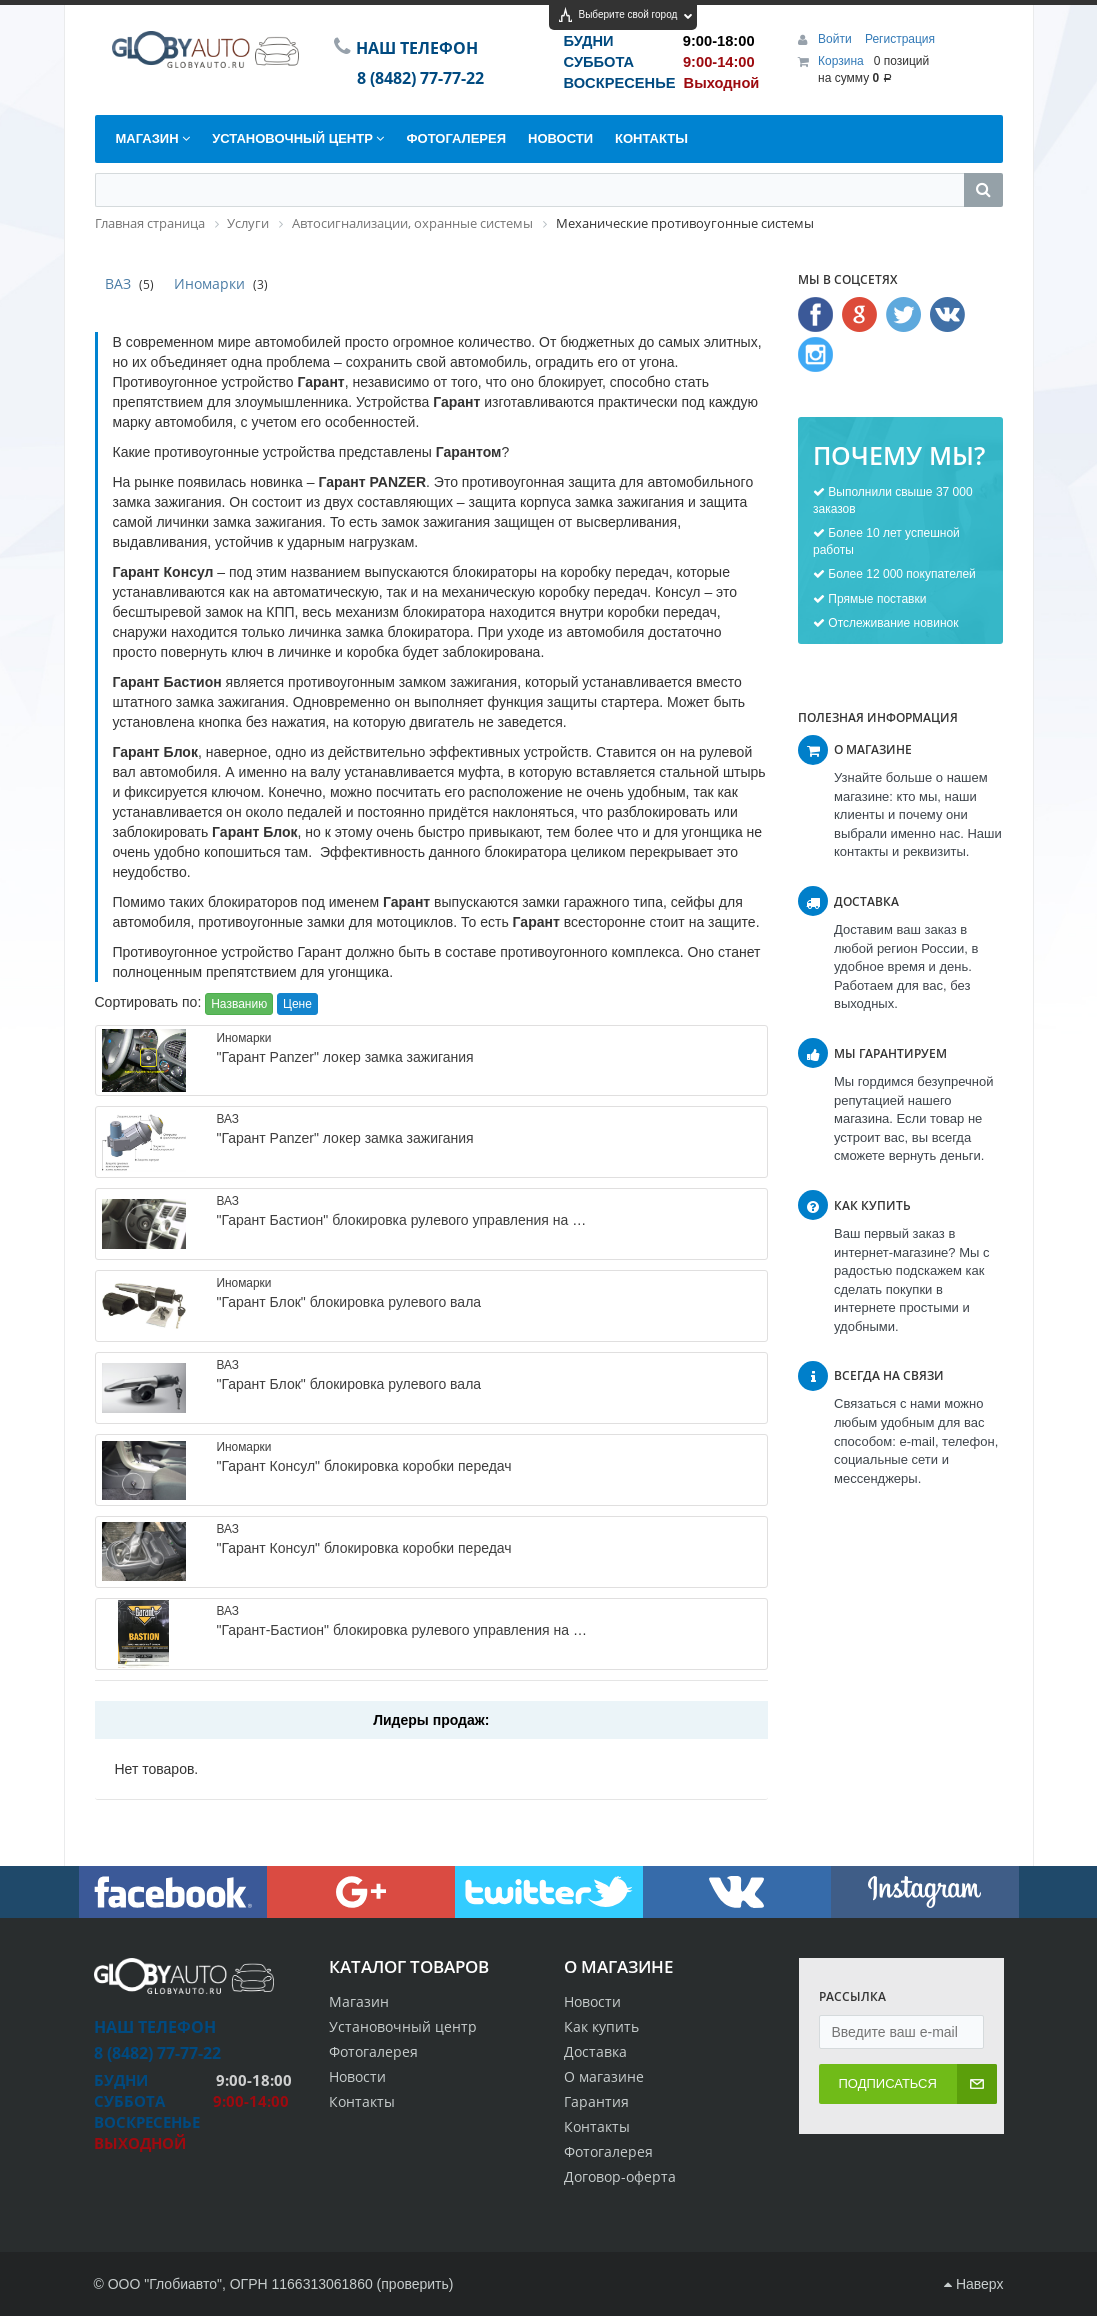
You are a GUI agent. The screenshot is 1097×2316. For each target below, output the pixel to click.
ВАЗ (118, 283)
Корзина (841, 61)
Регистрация (900, 39)
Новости (592, 2001)
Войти (836, 39)
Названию (239, 1004)
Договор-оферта (620, 2176)
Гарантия (596, 2101)
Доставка (595, 2051)
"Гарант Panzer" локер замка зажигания (344, 1057)
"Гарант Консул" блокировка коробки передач (363, 1466)
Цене (297, 1004)
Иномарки (209, 283)
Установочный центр (403, 2026)
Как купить (601, 2026)
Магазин (359, 2001)
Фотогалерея (608, 2151)
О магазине (604, 2076)
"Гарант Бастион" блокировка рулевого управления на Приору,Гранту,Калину (465, 1220)
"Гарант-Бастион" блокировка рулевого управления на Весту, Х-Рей (435, 1630)
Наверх (973, 2284)
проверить (415, 2284)
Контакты (597, 2126)
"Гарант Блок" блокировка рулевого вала (348, 1302)
